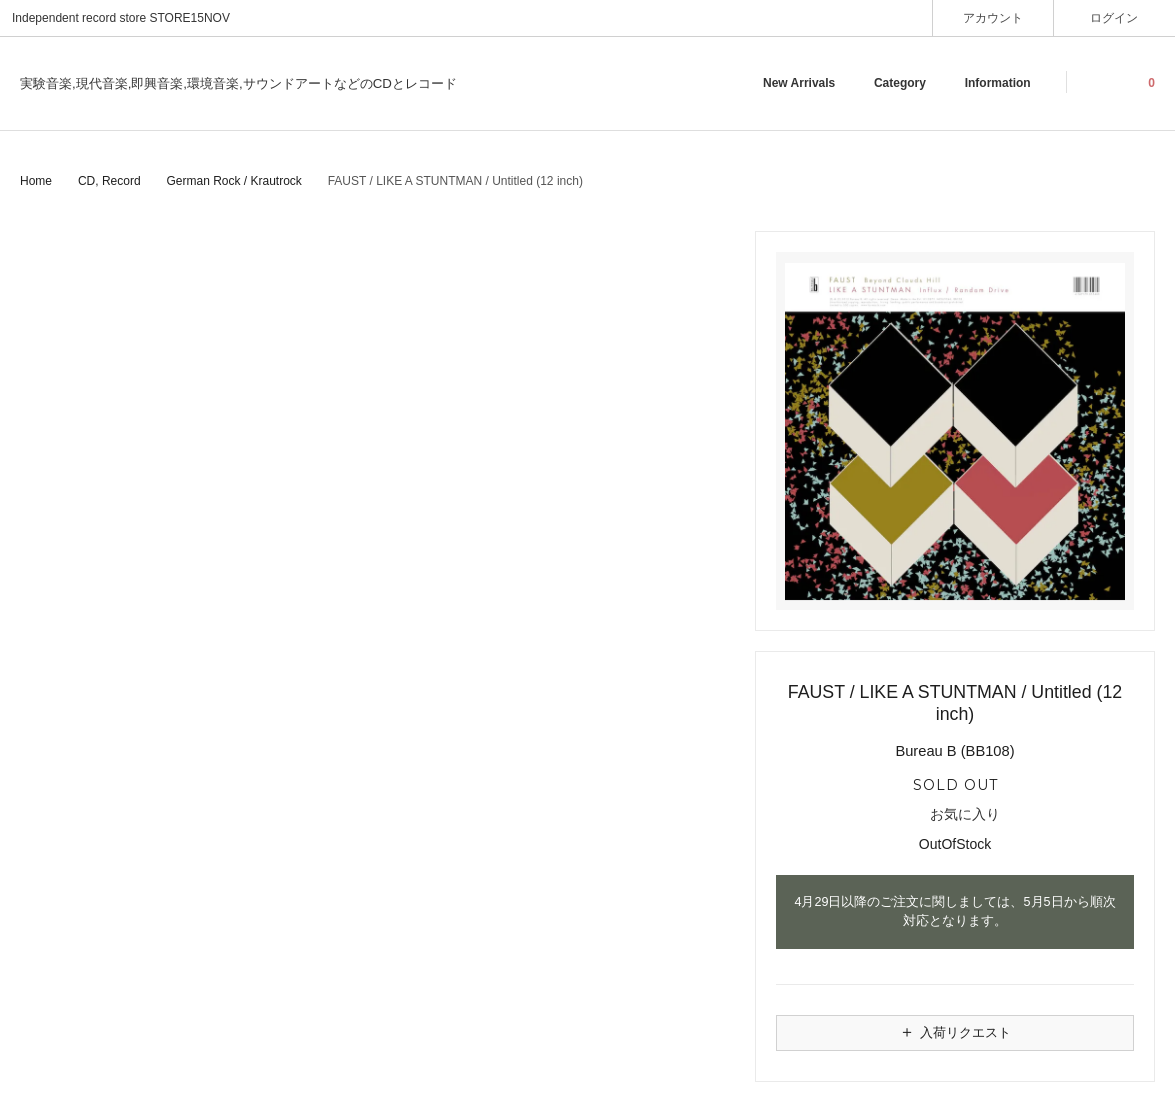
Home (36, 181)
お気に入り (955, 815)
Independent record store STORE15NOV (121, 18)
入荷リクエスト (955, 1032)
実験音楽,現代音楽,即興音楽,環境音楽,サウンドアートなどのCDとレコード (238, 83)
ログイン (1114, 17)
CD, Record (109, 181)
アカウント (993, 17)
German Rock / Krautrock (233, 181)
